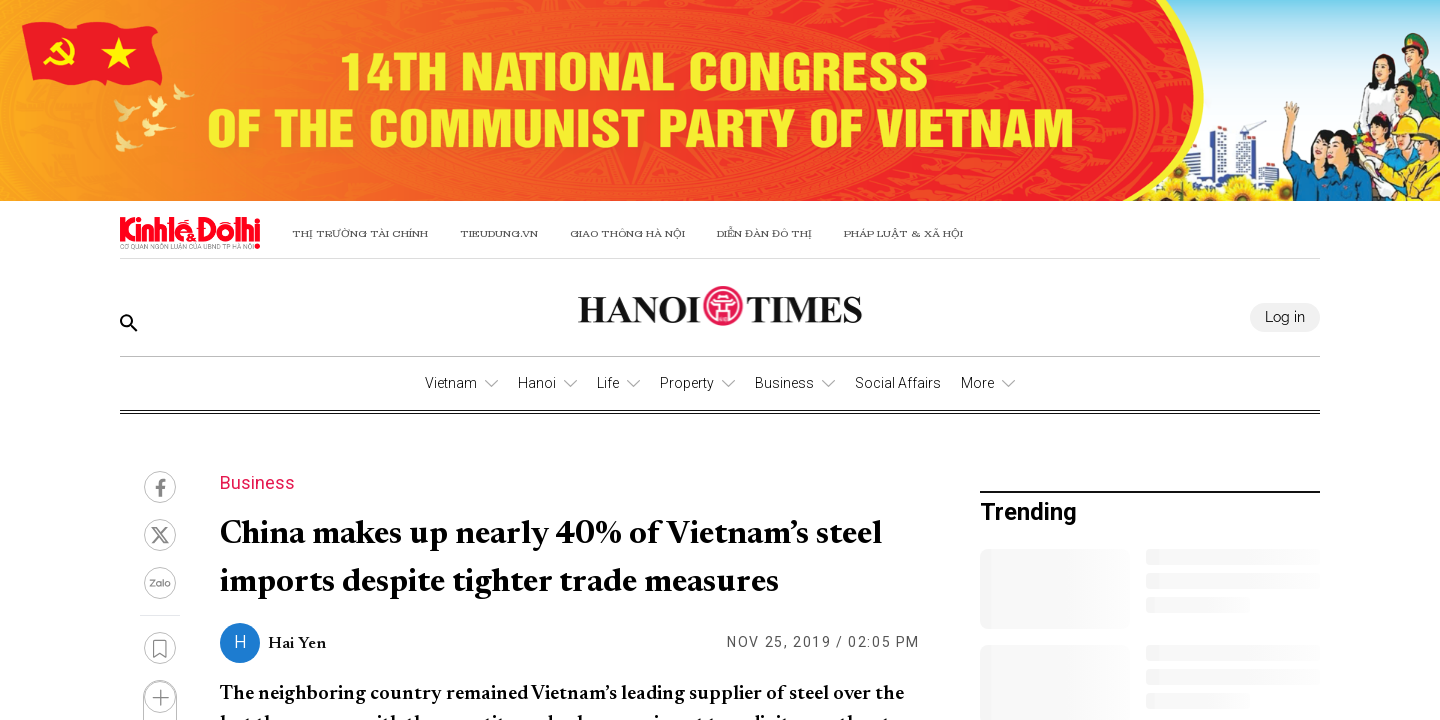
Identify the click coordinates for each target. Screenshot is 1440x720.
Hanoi (537, 383)
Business (784, 383)
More (977, 383)
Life (608, 383)
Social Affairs (898, 383)
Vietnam (451, 383)
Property (687, 383)
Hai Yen (297, 644)
